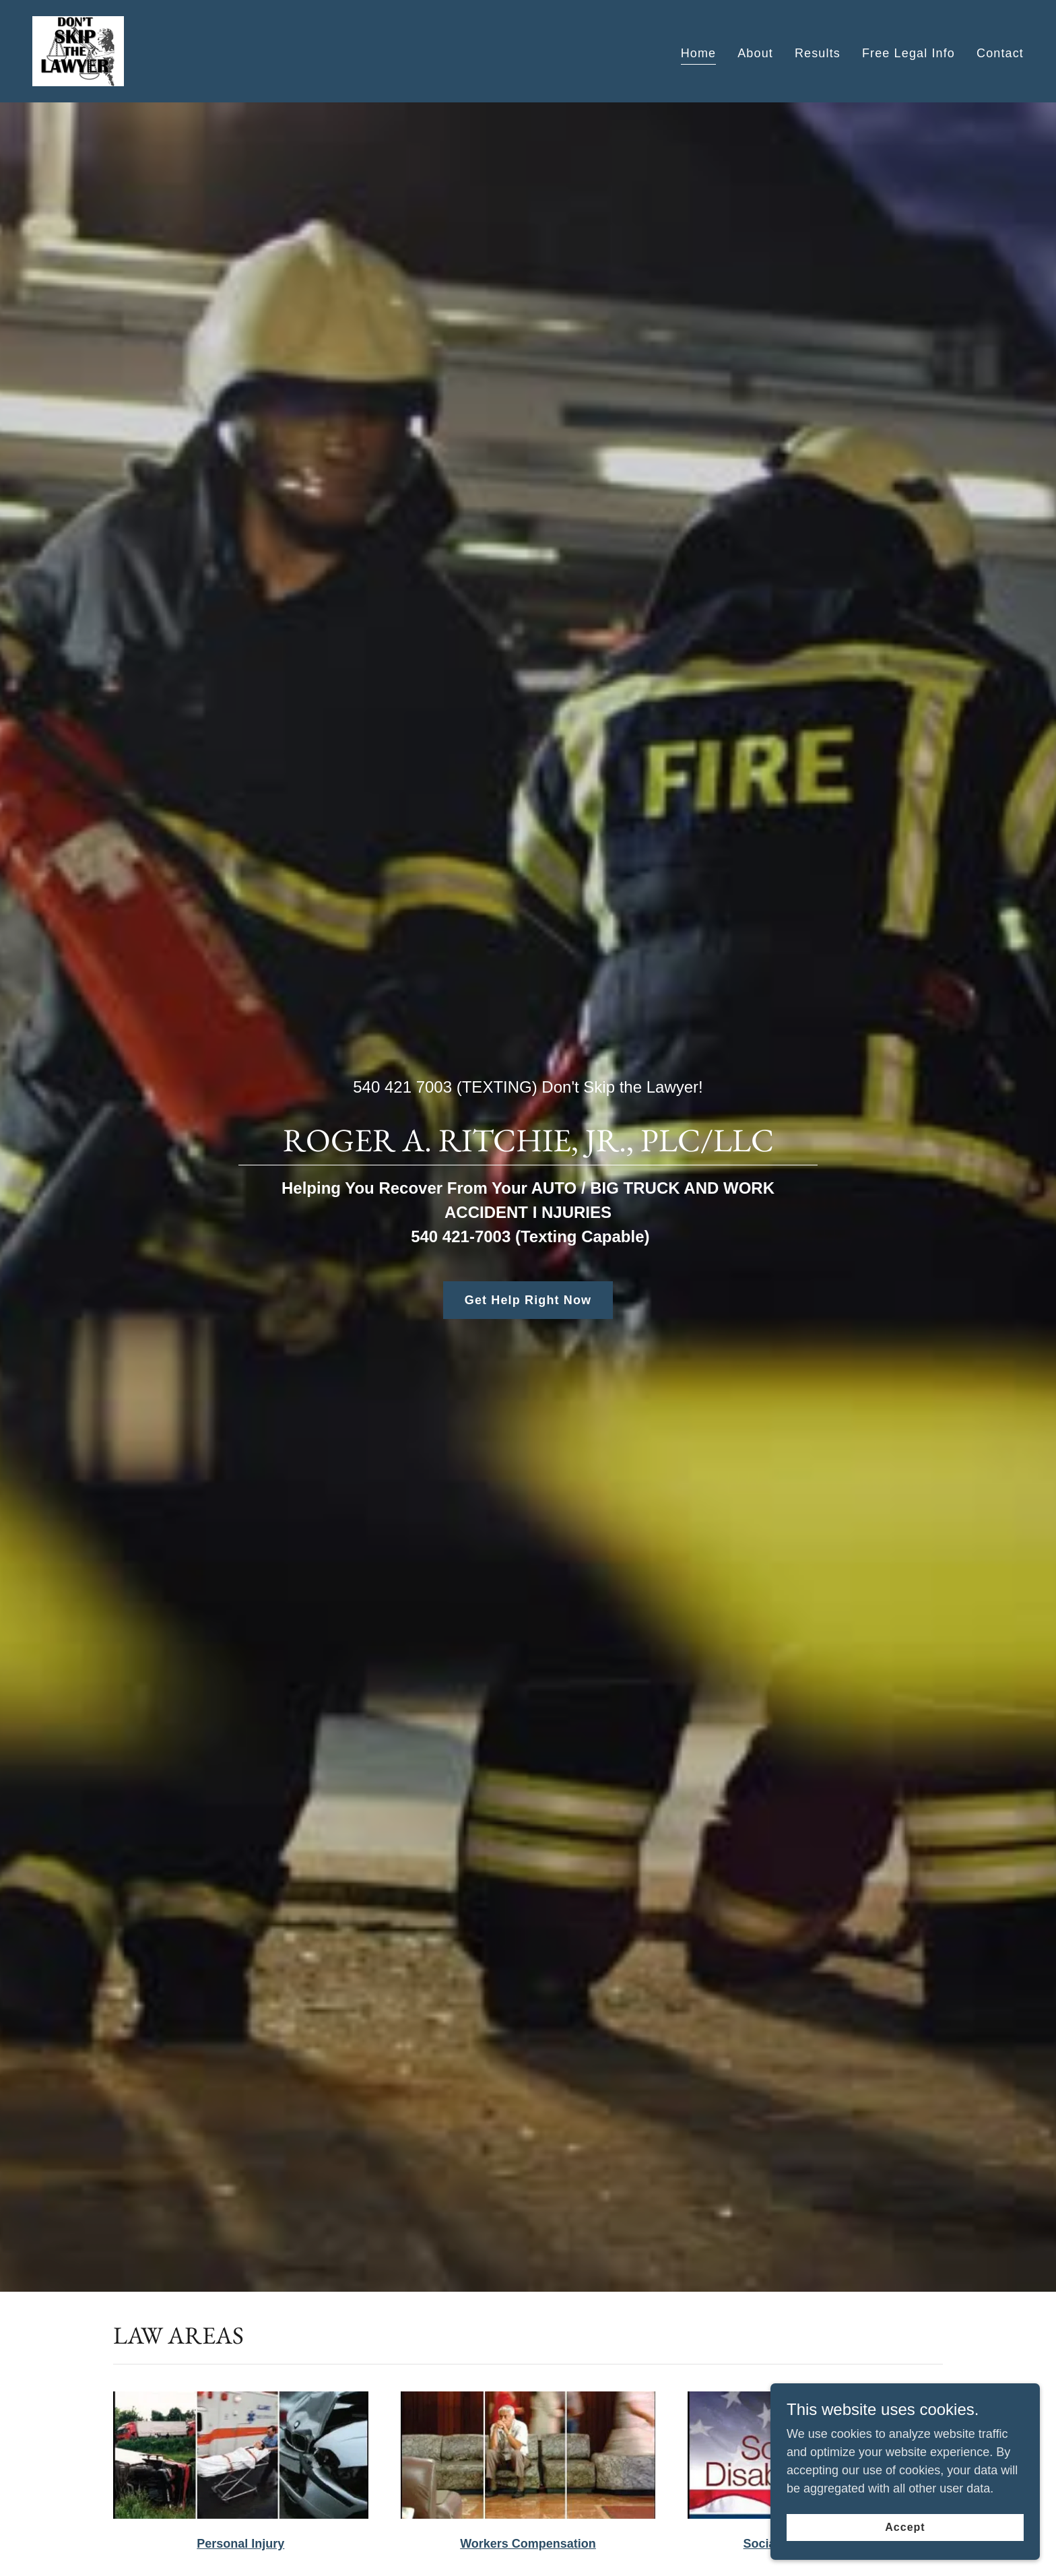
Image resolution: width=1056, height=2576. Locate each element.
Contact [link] (1000, 53)
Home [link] (699, 53)
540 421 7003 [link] (402, 1087)
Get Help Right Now (528, 1300)
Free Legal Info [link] (908, 53)
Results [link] (817, 53)
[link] (78, 50)
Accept (905, 2527)
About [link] (755, 53)
